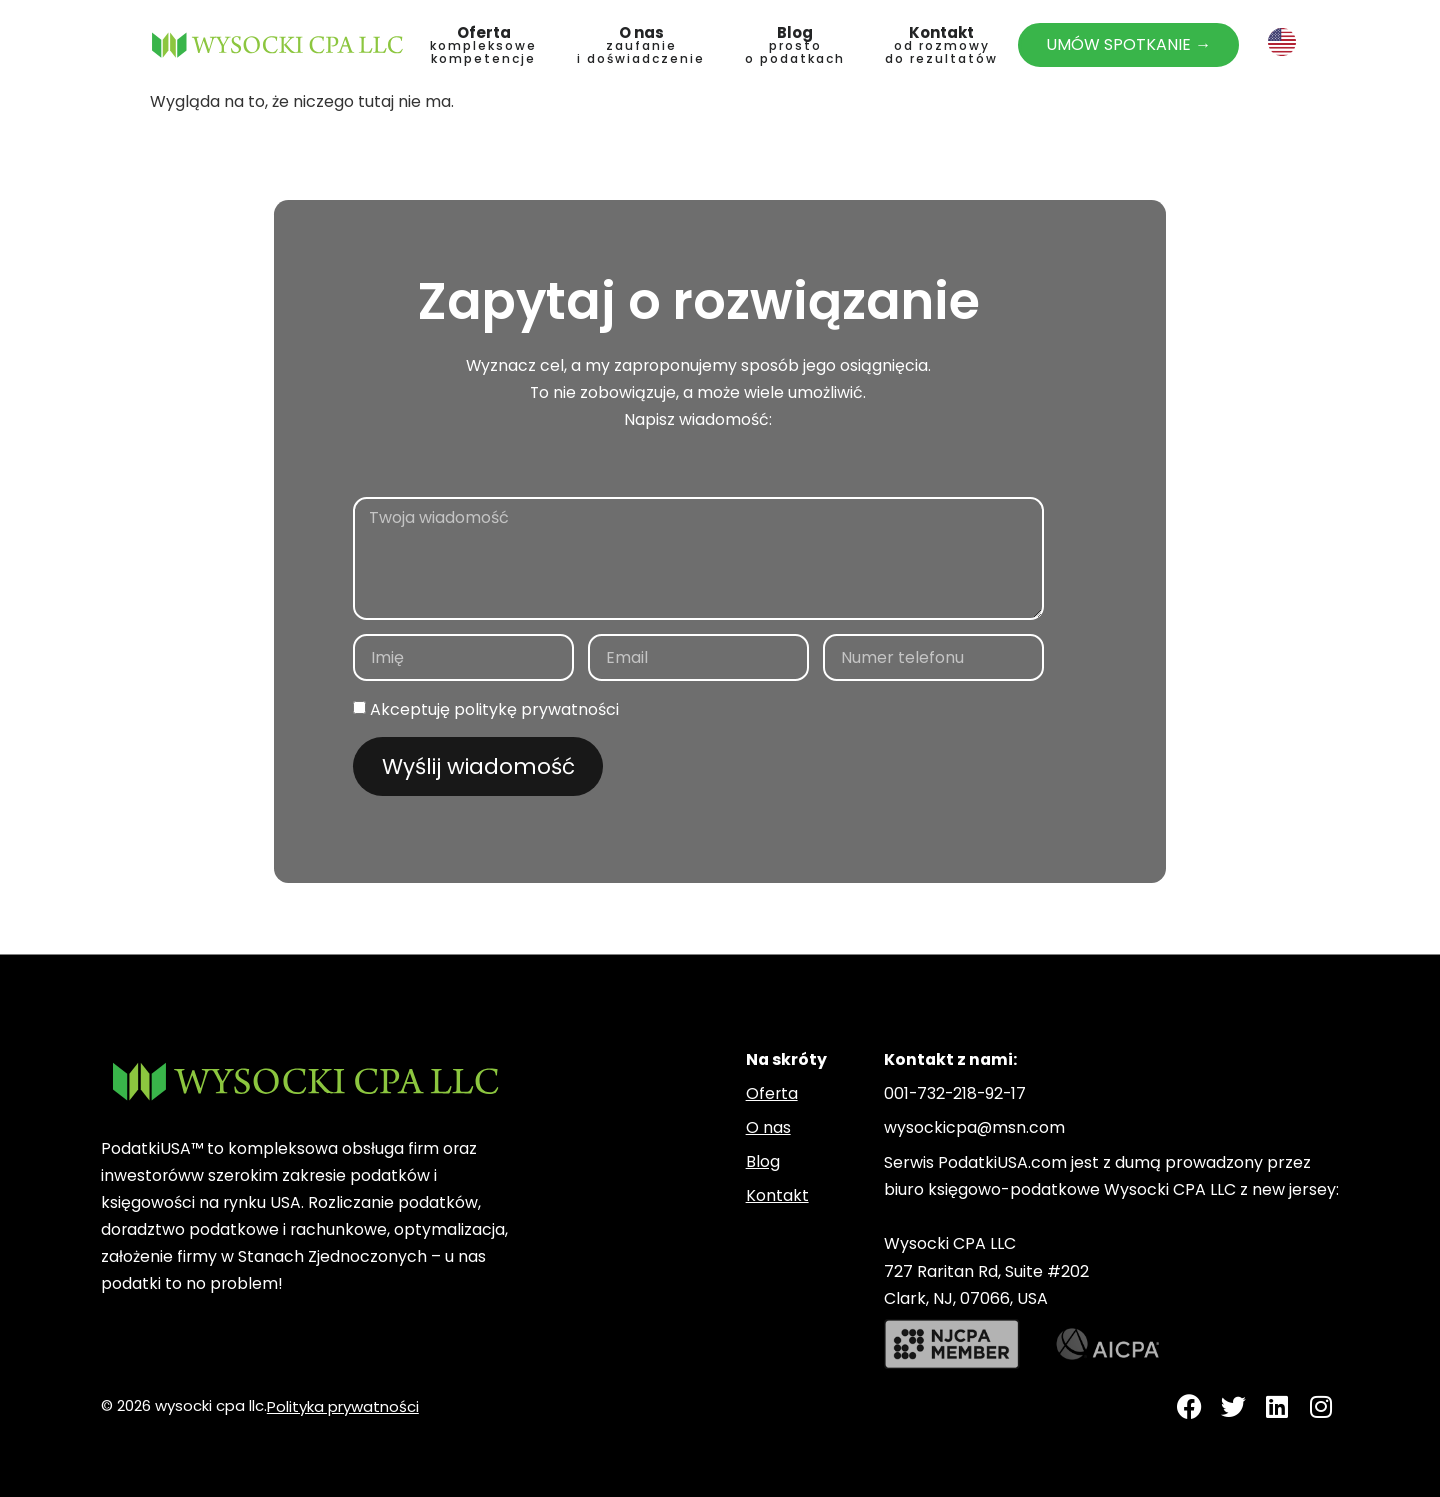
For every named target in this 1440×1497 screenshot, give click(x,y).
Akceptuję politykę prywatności (494, 709)
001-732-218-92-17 (955, 1093)
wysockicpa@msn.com (974, 1127)
